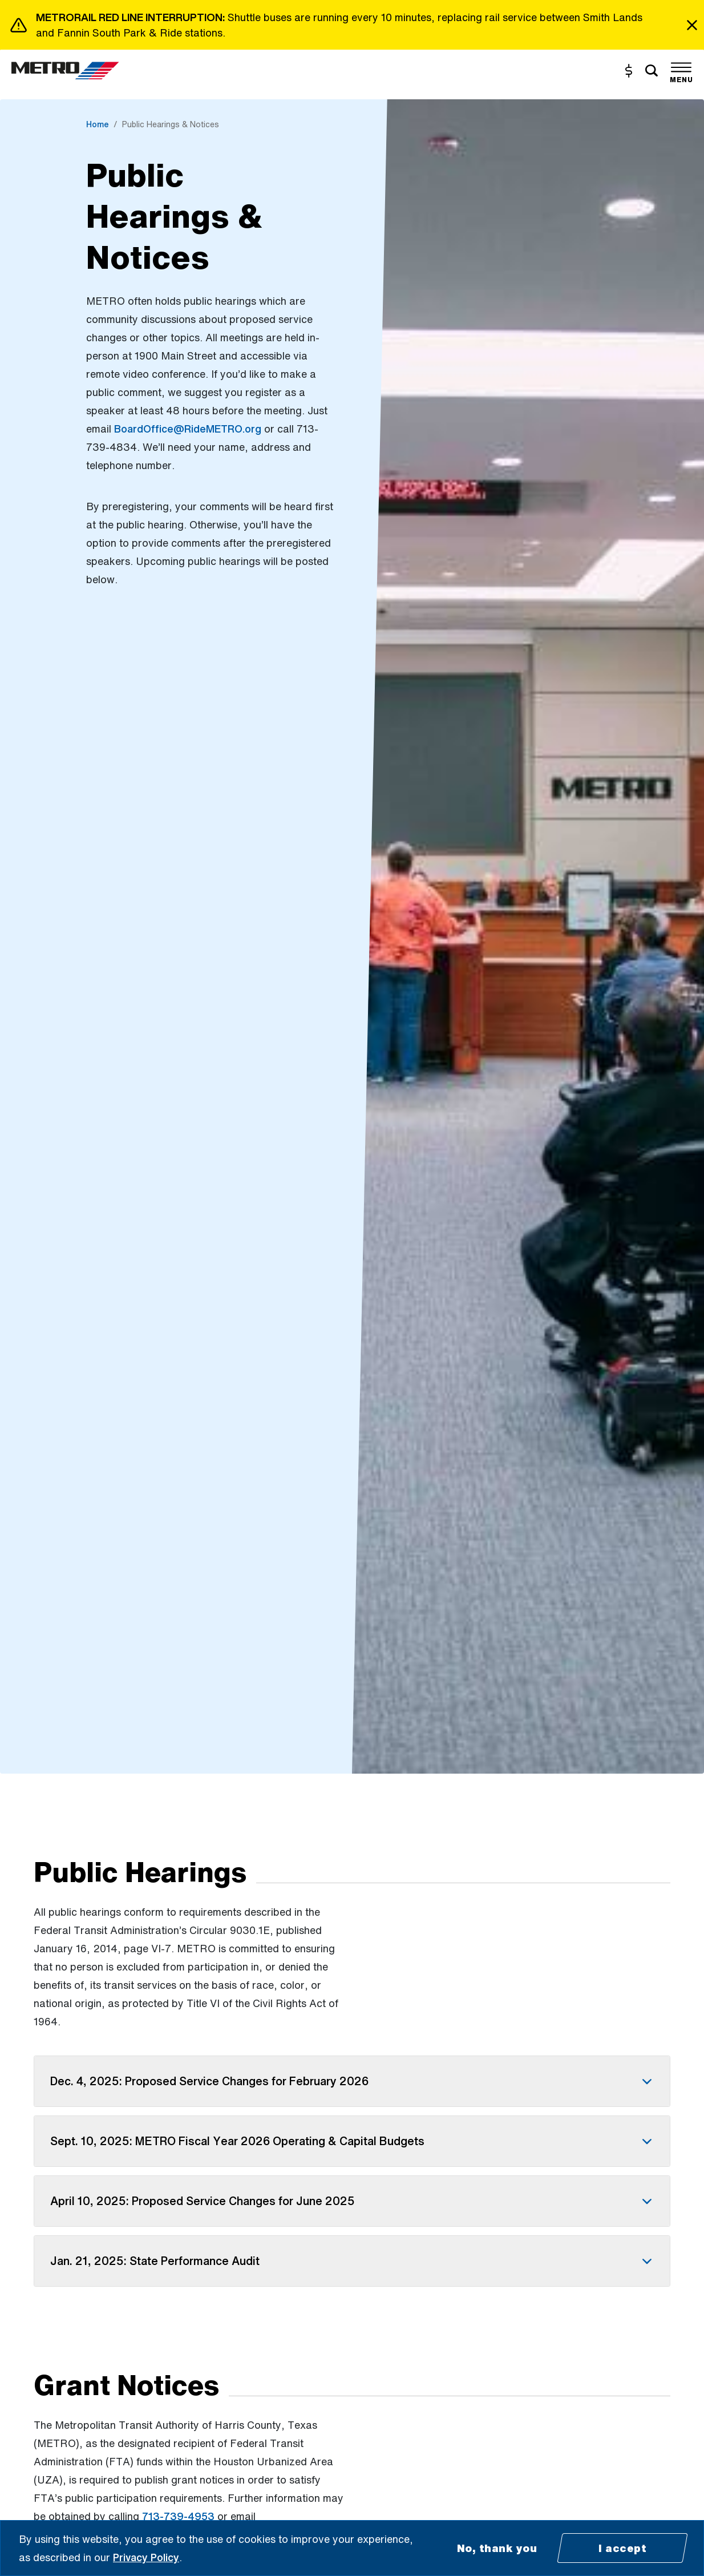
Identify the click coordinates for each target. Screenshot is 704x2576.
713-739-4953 (178, 2516)
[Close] (692, 25)
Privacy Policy (146, 2557)
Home (97, 124)
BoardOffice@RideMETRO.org (187, 428)
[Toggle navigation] (681, 70)
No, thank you (497, 2548)
